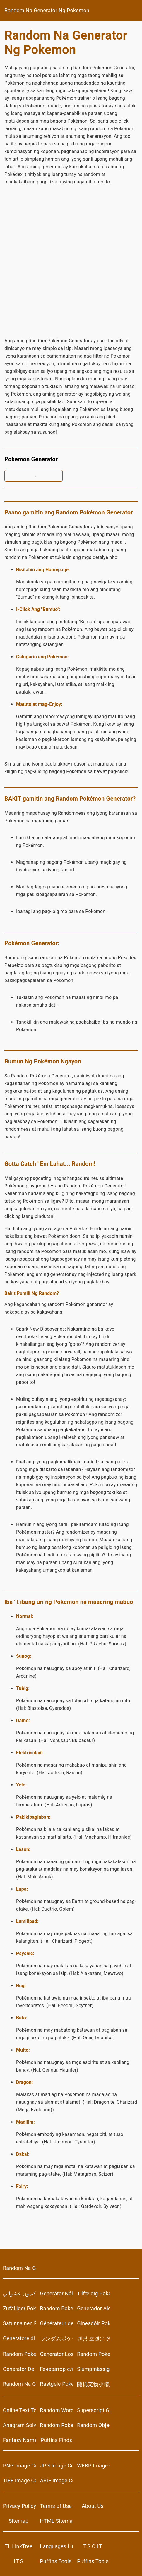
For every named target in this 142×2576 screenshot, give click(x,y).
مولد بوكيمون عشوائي (19, 2293)
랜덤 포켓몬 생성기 (93, 2338)
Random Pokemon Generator (56, 2308)
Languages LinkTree (56, 2546)
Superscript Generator (93, 2410)
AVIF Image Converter (56, 2480)
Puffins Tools (56, 2561)
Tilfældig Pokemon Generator (93, 2293)
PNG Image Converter (19, 2465)
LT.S (18, 2561)
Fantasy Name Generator (19, 2440)
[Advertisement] (71, 261)
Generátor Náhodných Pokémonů (56, 2293)
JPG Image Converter (56, 2465)
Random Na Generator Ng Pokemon (46, 10)
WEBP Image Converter (93, 2465)
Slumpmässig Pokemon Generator (93, 2369)
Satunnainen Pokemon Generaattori (19, 2323)
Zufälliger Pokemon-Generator (19, 2308)
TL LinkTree (18, 2546)
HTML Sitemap (56, 2521)
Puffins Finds (56, 2440)
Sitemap (18, 2521)
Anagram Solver (19, 2425)
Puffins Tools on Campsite (93, 2561)
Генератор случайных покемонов (56, 2369)
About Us (93, 2506)
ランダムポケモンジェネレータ (56, 2338)
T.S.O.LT (92, 2546)
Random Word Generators (56, 2410)
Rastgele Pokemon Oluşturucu (56, 2384)
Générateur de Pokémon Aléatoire (56, 2323)
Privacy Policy (19, 2506)
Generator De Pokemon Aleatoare (19, 2369)
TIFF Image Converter (19, 2480)
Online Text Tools (19, 2410)
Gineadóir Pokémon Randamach (93, 2323)
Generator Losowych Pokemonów (56, 2354)
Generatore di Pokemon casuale (19, 2338)
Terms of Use (56, 2506)
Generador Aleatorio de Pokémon (93, 2308)
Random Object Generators (93, 2425)
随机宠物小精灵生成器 (93, 2384)
